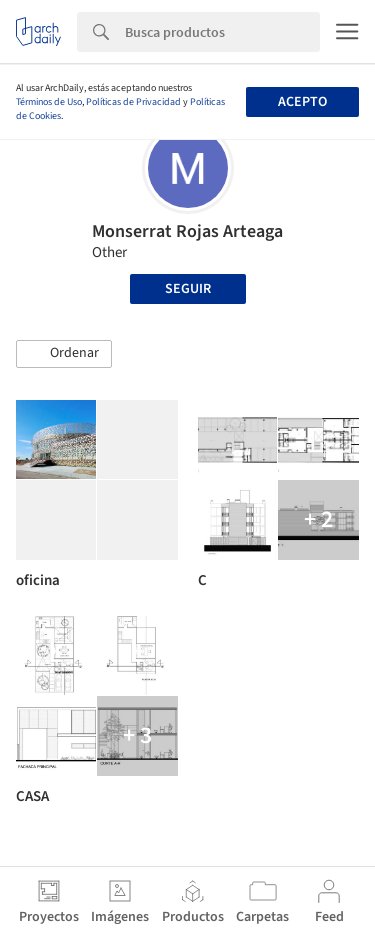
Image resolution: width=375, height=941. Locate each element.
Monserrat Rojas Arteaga (187, 231)
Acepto (302, 102)
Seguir (188, 289)
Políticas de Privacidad (133, 102)
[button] (64, 354)
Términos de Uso (49, 102)
